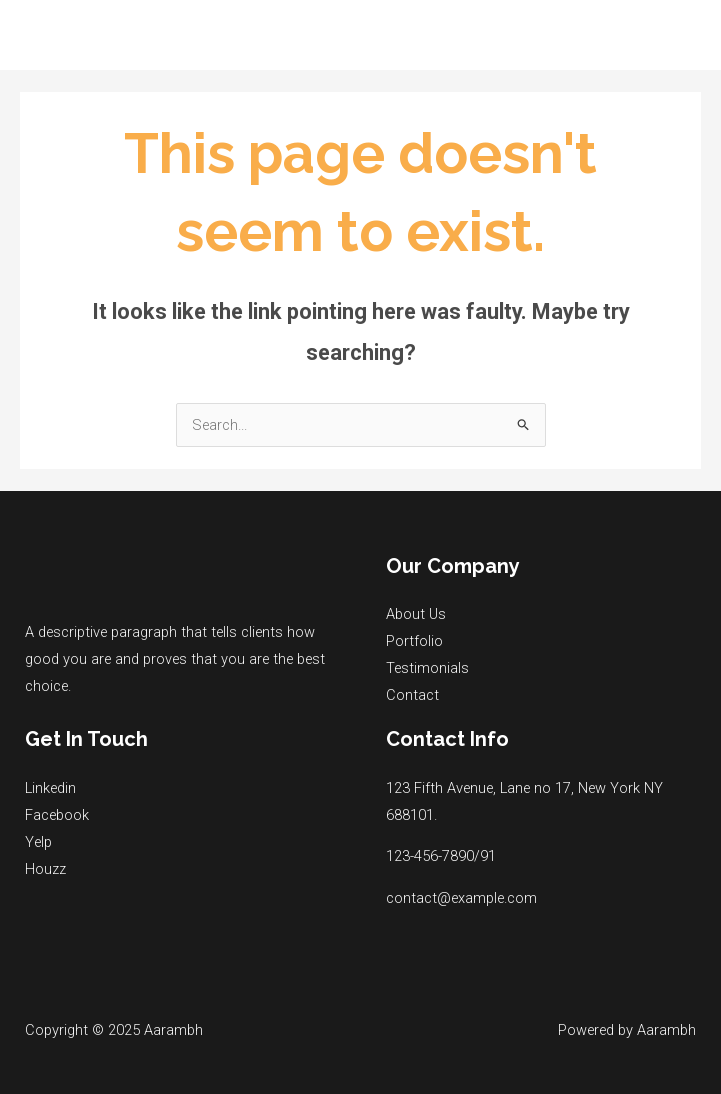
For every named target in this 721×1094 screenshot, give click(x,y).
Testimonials (427, 668)
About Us (416, 614)
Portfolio (414, 641)
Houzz (45, 869)
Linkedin (50, 788)
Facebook (57, 815)
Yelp (38, 842)
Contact (412, 695)
